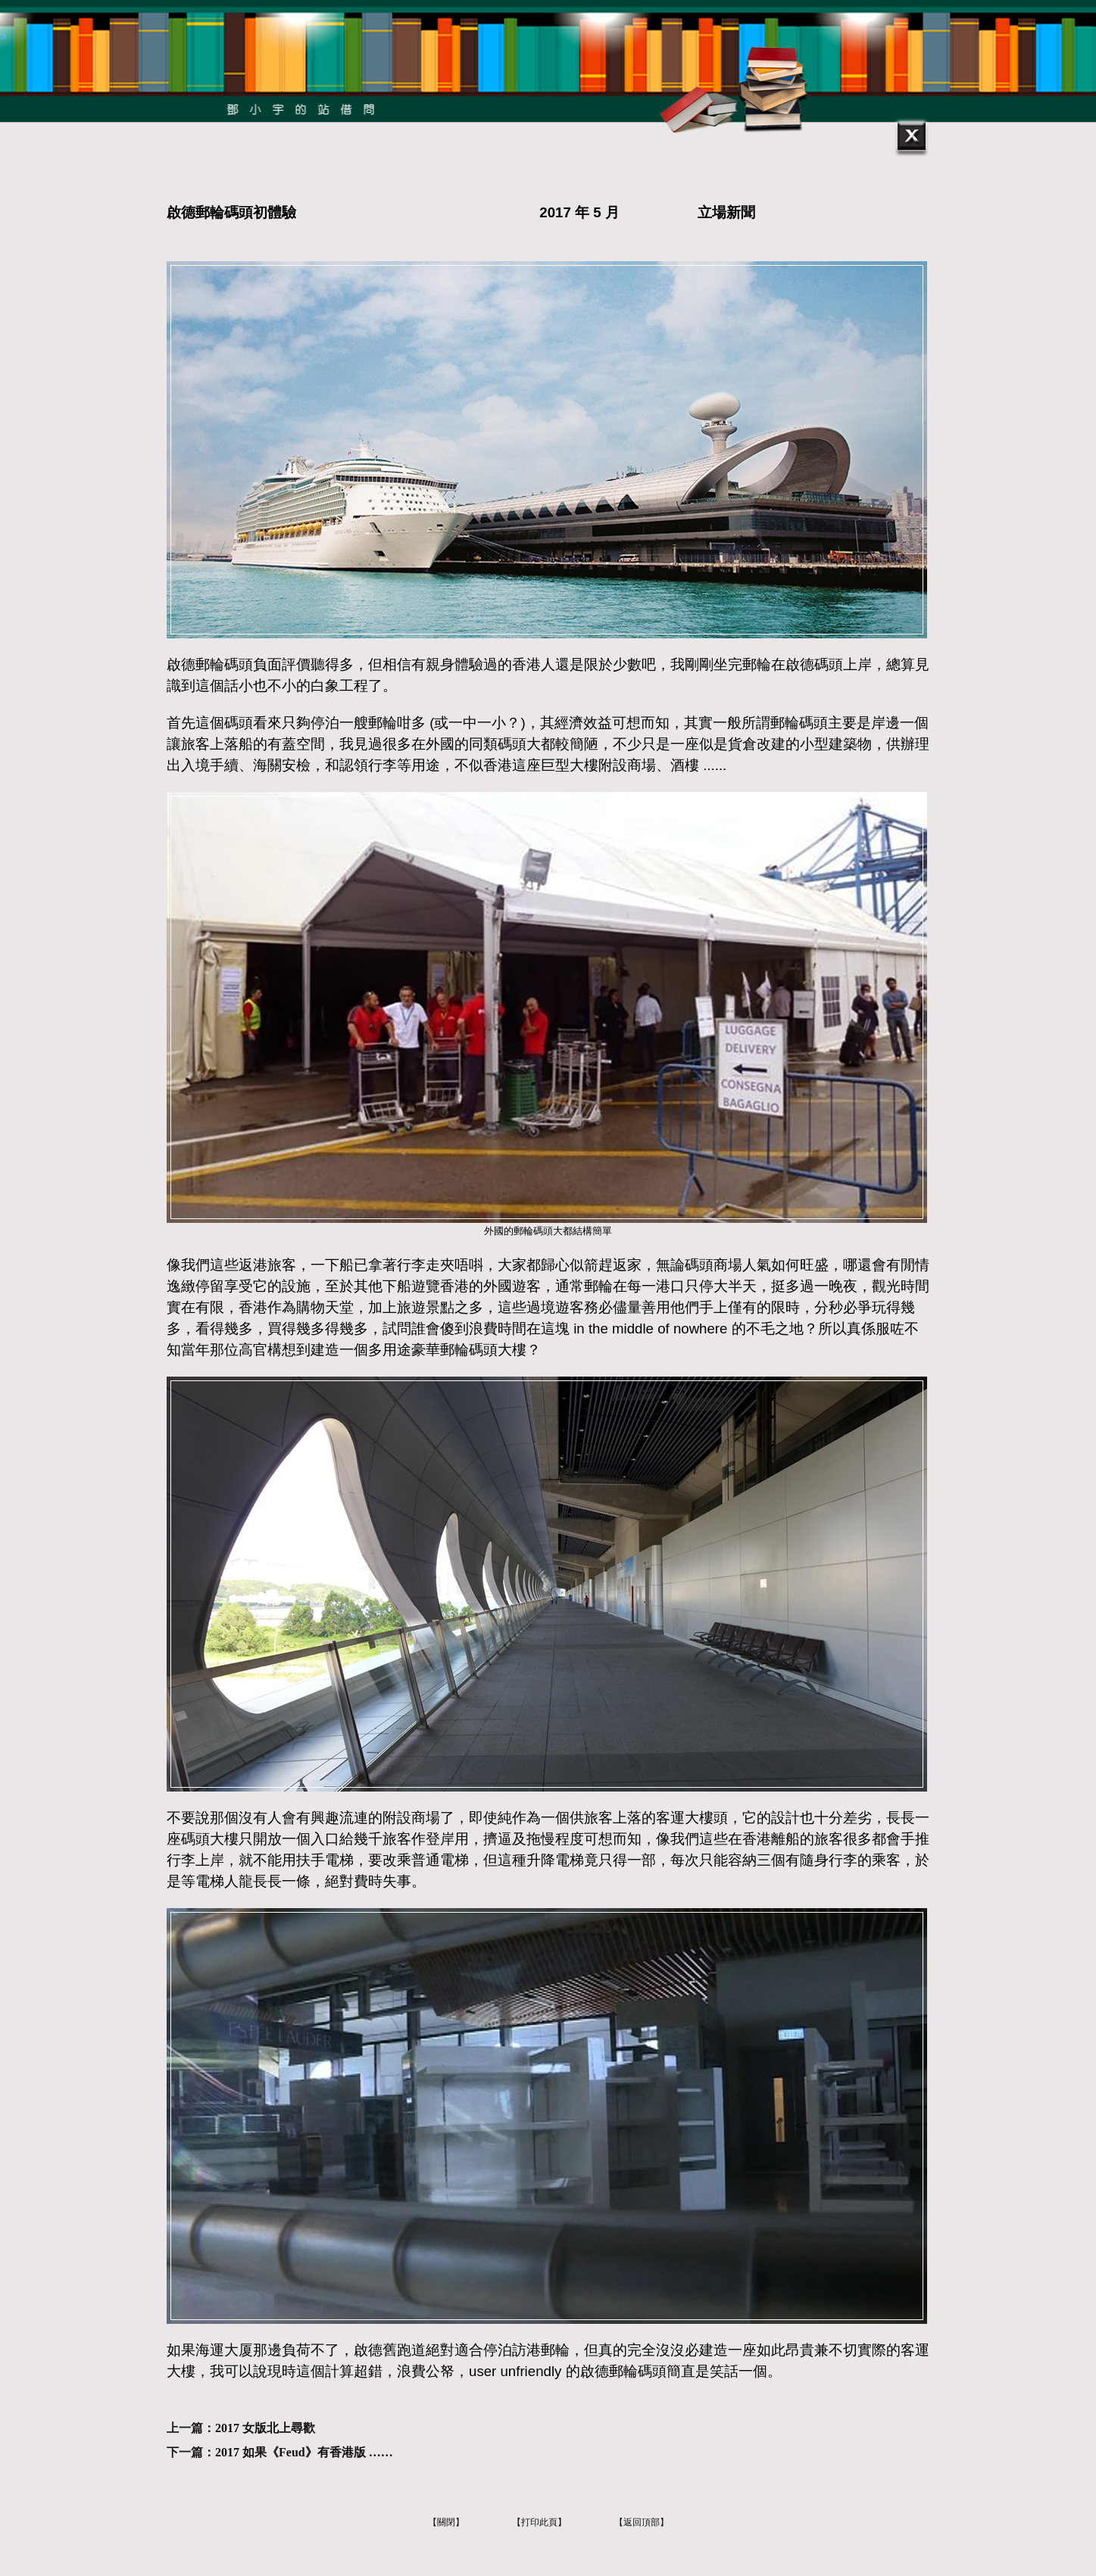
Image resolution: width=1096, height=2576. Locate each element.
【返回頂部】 (641, 2522)
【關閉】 (446, 2522)
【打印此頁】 (539, 2522)
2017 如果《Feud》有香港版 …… (304, 2452)
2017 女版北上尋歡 (265, 2428)
